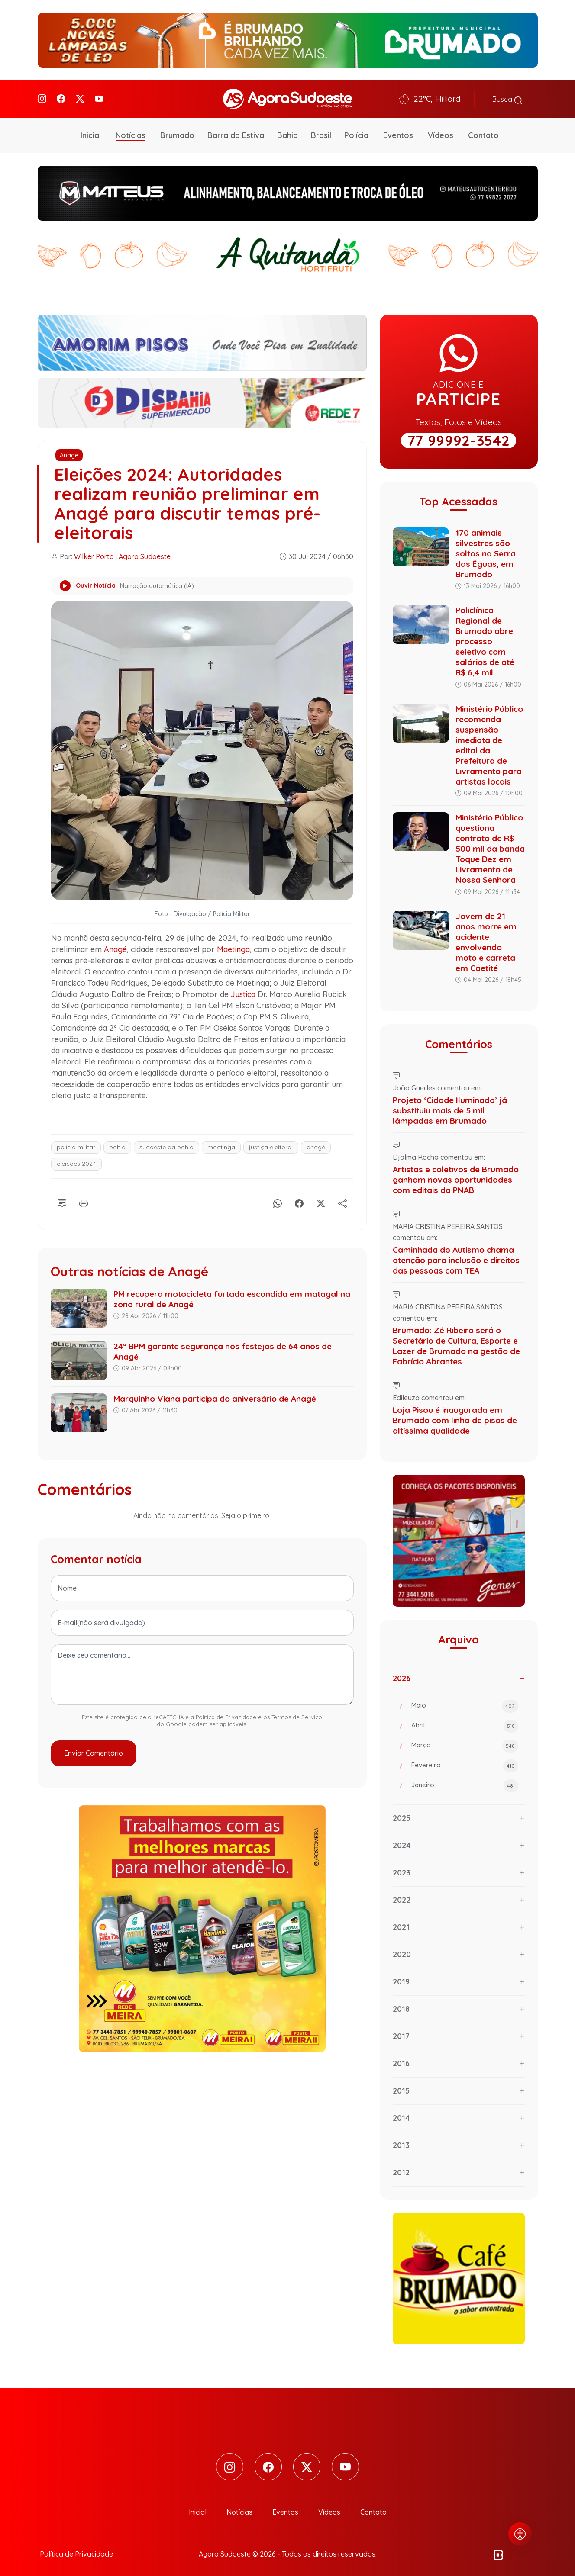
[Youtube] (99, 97)
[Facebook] (61, 97)
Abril (464, 1723)
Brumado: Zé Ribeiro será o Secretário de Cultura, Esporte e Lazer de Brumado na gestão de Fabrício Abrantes (456, 1342)
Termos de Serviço (296, 1713)
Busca (507, 97)
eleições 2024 (76, 1160)
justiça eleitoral (271, 1144)
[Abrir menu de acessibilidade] (520, 2534)
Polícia (356, 132)
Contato (483, 132)
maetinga (221, 1144)
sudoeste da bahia (166, 1144)
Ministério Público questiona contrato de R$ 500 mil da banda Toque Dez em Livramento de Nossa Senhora (490, 845)
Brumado (177, 132)
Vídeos (440, 132)
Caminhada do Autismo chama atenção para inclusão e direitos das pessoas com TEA (456, 1256)
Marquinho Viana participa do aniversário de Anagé (214, 1395)
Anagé (69, 452)
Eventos (398, 132)
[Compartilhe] (342, 1198)
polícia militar (76, 1144)
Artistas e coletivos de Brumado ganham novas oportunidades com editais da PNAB (456, 1176)
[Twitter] (80, 97)
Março (464, 1743)
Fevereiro (464, 1762)
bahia (117, 1144)
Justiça (243, 991)
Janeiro (464, 1782)
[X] (320, 1198)
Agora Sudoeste (145, 553)
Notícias (130, 132)
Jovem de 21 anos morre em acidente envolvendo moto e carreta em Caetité (486, 938)
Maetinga (233, 946)
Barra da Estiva (235, 132)
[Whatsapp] (277, 1198)
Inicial (91, 132)
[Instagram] (42, 97)
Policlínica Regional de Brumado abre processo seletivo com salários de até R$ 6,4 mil (484, 638)
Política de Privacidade (226, 1713)
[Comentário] (62, 1198)
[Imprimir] (83, 1198)
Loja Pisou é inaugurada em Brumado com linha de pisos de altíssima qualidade (455, 1416)
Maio (464, 1703)
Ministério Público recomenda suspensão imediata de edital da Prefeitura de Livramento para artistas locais (489, 741)
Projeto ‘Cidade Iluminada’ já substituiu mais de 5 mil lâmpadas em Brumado (450, 1106)
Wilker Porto (94, 553)
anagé (316, 1144)
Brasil (321, 132)
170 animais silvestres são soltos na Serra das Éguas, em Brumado (485, 550)
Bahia (287, 132)
